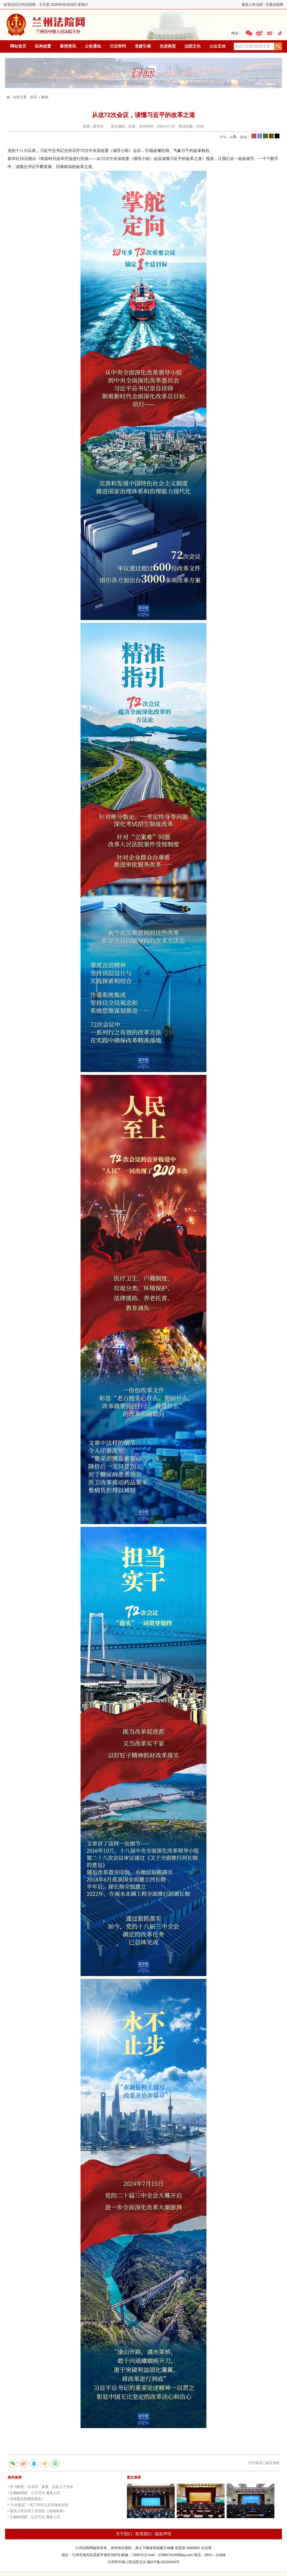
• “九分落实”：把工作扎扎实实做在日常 (38, 2505)
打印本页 (255, 2463)
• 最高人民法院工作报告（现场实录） (37, 2511)
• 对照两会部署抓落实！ (26, 2499)
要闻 (44, 97)
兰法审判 (118, 46)
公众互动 (217, 46)
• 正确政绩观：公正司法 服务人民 (34, 2493)
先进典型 (168, 46)
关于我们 (124, 2534)
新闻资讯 (68, 46)
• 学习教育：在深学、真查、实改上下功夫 (40, 2487)
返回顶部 (272, 2463)
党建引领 (143, 46)
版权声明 (163, 2534)
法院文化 (193, 46)
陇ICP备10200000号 (163, 2562)
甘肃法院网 (274, 5)
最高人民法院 (252, 5)
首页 (33, 97)
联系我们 (143, 2534)
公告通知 (93, 46)
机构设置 (43, 46)
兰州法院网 (46, 24)
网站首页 (18, 46)
